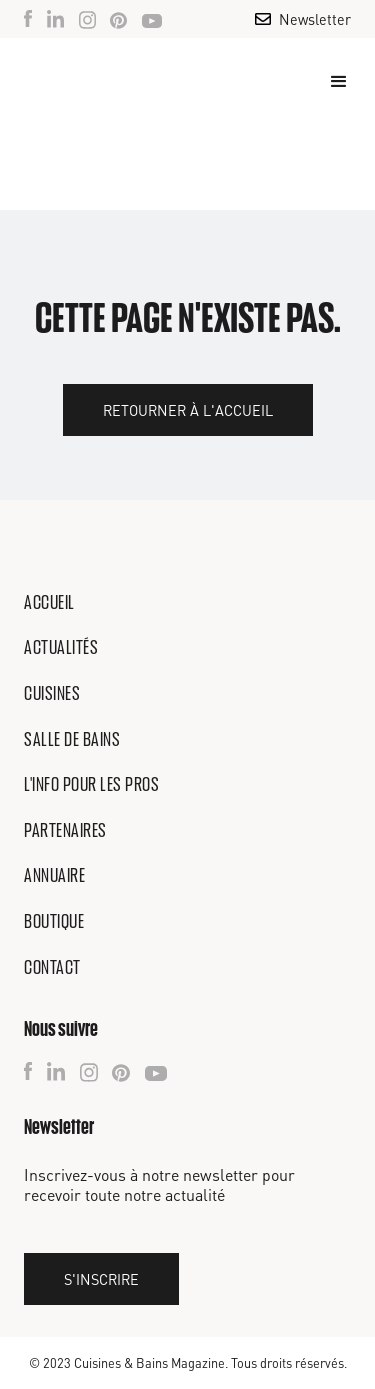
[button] (330, 82)
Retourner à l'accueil (188, 410)
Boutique (54, 921)
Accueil (49, 602)
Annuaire (54, 875)
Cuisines (52, 693)
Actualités (61, 647)
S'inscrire (101, 1279)
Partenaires (65, 830)
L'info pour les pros (91, 784)
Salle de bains (72, 739)
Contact (52, 967)
